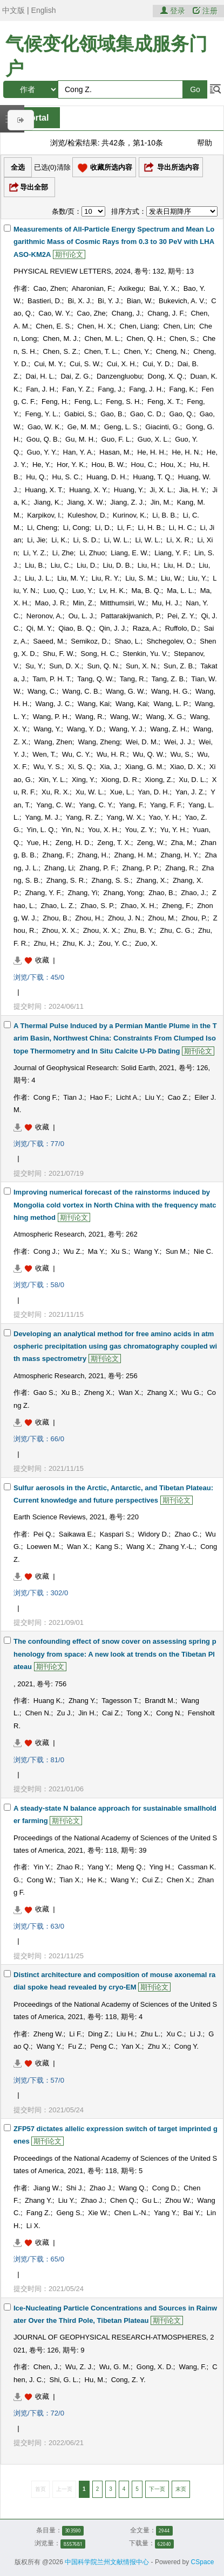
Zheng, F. (176, 906)
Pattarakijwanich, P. (131, 616)
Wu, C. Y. (76, 754)
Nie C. (203, 1251)
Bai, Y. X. (164, 288)
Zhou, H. (88, 918)
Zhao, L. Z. (58, 906)
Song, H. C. (98, 654)
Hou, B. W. (108, 464)
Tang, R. (133, 679)
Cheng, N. (172, 351)
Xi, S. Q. (80, 767)
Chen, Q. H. (145, 338)
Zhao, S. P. (97, 906)
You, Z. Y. (139, 830)
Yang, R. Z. (83, 817)
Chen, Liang (139, 326)
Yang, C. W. (54, 805)
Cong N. (169, 1713)
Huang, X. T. (44, 490)
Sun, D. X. (65, 666)
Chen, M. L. (103, 338)
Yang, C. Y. (96, 805)
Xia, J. (109, 767)
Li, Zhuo (92, 553)
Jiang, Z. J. (127, 502)
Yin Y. (42, 1867)
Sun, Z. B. (179, 666)
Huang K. (48, 1701)
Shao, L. (127, 641)
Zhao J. (101, 2188)
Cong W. (40, 1880)
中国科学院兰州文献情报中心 (107, 2562)
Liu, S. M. (140, 578)
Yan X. (131, 2046)
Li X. (33, 2226)
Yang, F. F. (166, 805)
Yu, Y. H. (173, 830)
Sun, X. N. (142, 666)
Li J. (196, 2034)
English (43, 10)
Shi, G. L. (63, 2380)
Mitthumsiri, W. (123, 603)
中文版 (13, 10)
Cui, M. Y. (49, 364)
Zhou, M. (161, 918)
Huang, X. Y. (88, 490)
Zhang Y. (82, 1701)
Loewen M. (44, 1546)
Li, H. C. (181, 527)
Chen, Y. (137, 351)
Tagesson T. (120, 1701)
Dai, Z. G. (75, 376)
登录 (173, 10)
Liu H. (126, 2034)
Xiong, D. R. (120, 780)
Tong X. (138, 1713)
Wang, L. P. (171, 704)
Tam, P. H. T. (52, 679)
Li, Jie (36, 540)
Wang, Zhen (53, 742)
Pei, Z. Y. (181, 616)
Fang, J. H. (146, 389)
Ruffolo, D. (181, 628)
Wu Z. (73, 1251)
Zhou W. (178, 2200)
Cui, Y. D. (157, 364)
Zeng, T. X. (114, 843)
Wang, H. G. (170, 691)
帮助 (204, 142)
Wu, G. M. (115, 2367)
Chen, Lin (179, 326)
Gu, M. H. (80, 439)
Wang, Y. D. (85, 729)
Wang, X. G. (165, 717)
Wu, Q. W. (149, 754)
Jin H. (87, 1713)
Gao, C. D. (146, 414)
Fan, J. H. (41, 389)
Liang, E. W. (129, 553)
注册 (205, 10)
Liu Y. (153, 1097)
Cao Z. (178, 1097)
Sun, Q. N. (103, 666)
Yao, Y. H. (164, 817)
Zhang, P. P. (140, 868)
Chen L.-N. (131, 2213)
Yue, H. (38, 843)
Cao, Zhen (49, 288)
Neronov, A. (44, 616)
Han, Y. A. (78, 452)
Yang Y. (99, 1867)
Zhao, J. (193, 893)
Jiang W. (46, 2188)
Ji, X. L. (161, 490)
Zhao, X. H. (139, 906)
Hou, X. (172, 464)
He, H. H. (151, 452)
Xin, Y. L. (52, 780)
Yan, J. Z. (190, 792)
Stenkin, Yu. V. (145, 654)
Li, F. (124, 527)
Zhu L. (151, 2034)
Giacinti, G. (162, 427)
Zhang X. (161, 1392)
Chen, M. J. (60, 338)
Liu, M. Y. (71, 578)
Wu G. (191, 1392)
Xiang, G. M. (144, 767)
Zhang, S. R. (66, 880)
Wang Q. (132, 2188)
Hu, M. (95, 2380)
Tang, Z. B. (169, 679)
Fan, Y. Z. (77, 389)
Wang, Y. (47, 729)
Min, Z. (83, 603)
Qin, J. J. (113, 628)
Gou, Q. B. (42, 439)
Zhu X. (158, 2046)
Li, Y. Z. (34, 553)
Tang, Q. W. (95, 679)
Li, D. (103, 527)
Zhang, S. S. (111, 880)
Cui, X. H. (122, 364)
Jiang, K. (48, 502)
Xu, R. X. (56, 792)
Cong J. (45, 1251)
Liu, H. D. (178, 565)
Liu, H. (148, 565)
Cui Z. (151, 1880)
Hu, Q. (36, 477)
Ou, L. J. (82, 616)
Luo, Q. (54, 591)
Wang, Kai (94, 704)
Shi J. (75, 2188)
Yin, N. (72, 830)
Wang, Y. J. (127, 729)
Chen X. (179, 1880)
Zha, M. (183, 843)
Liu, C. (61, 565)
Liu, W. (171, 578)
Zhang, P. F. (97, 868)
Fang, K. (182, 389)
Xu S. (119, 1251)
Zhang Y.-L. (176, 1546)
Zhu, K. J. (78, 943)
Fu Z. (76, 2046)
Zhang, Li (58, 868)
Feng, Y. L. (41, 414)
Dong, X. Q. (166, 376)
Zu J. (64, 1713)
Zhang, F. (56, 855)
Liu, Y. (197, 578)
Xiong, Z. (159, 780)
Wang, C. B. (81, 691)
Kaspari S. (116, 1534)
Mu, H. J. (166, 603)
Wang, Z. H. (168, 729)
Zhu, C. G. (176, 930)
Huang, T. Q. (152, 477)
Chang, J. (127, 313)
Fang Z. (38, 2213)
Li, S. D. (85, 540)
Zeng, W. (151, 843)
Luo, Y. (82, 591)
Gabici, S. (79, 414)
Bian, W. (140, 301)
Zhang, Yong (122, 893)
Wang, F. (193, 2367)
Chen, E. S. (53, 326)
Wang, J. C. (53, 704)
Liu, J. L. (38, 578)
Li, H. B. (150, 527)
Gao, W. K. (45, 427)
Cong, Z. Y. (128, 2380)
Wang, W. (125, 717)
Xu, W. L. (90, 792)
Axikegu (130, 288)
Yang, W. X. (124, 817)
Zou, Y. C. (114, 943)
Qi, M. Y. (39, 628)
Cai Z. (111, 1713)
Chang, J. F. (166, 313)
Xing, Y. (84, 780)
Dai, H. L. (40, 376)
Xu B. (69, 1392)
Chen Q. (123, 2200)
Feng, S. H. (123, 401)
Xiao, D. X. (186, 767)
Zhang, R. (180, 868)
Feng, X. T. (164, 401)
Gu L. (150, 2200)
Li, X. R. (178, 540)
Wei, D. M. (142, 742)
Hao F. (100, 1097)
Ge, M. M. (82, 427)
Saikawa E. (76, 1534)
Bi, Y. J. (109, 301)
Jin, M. (161, 502)
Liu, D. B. (117, 565)
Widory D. (153, 1534)
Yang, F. (131, 805)
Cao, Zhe (91, 313)
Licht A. (127, 1097)
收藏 (42, 960)
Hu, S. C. (66, 477)
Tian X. (70, 1880)
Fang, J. (110, 389)
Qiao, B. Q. (75, 628)
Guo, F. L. (116, 439)
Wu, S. (181, 754)
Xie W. (98, 2213)
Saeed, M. (49, 641)
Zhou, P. (194, 918)
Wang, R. (89, 717)
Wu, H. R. (112, 754)
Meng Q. (130, 1867)
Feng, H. (55, 401)
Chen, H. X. (96, 326)
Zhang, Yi (82, 893)
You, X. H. (103, 830)
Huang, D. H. (106, 477)
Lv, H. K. (112, 591)
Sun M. (177, 1251)
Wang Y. (146, 1251)
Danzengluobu (119, 376)
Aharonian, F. (92, 288)
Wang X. (139, 1546)
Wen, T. (44, 754)
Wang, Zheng (99, 742)
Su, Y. (34, 666)
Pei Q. (43, 1534)
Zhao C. (186, 1534)
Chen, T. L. (101, 351)
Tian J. (73, 1097)
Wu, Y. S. (47, 767)
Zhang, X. (152, 880)
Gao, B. (112, 414)
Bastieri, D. (45, 301)
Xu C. (175, 2034)
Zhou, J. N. (125, 918)
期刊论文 (69, 254)
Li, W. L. (117, 540)
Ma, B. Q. (146, 591)
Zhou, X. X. (59, 930)
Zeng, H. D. (73, 843)
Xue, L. (121, 792)
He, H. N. (186, 452)
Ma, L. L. (180, 591)
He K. (96, 1880)
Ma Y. (96, 1251)
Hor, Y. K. (71, 464)
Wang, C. (42, 691)
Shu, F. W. (58, 654)
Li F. (75, 2034)
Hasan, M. (115, 452)
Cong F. (45, 1097)
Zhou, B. (56, 918)
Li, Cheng (42, 527)
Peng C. (103, 2046)
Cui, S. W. (85, 364)
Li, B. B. (164, 515)
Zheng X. (98, 1392)
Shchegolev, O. (170, 641)
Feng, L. (87, 401)
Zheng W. (48, 2034)
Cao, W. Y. (54, 313)
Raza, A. (146, 628)
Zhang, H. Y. (179, 855)
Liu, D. (87, 565)
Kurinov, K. (130, 515)
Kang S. (108, 1546)
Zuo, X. (146, 943)
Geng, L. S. (122, 427)
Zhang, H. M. (134, 855)
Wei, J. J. (178, 742)
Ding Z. (99, 2034)
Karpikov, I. (44, 515)
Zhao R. (69, 1867)
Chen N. (38, 1713)
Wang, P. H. (51, 717)
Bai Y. (192, 2213)
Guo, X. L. (153, 439)
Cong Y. (186, 2046)
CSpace (202, 2562)
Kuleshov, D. (87, 515)
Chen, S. (183, 338)
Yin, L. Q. (41, 830)
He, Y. (41, 464)
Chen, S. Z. (60, 351)
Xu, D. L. (192, 780)
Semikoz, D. (89, 641)
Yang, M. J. (42, 817)
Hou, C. (143, 464)
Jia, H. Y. (193, 490)
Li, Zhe (63, 553)
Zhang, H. (93, 855)
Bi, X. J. (79, 301)
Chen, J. (46, 2367)
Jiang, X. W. (85, 502)
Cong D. (165, 2188)
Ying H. (161, 1867)
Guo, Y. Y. (42, 452)
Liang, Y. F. (171, 553)
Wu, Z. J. (79, 2367)
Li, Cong (76, 527)
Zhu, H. (45, 943)
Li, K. (59, 540)
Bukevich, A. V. (182, 301)
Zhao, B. (161, 893)
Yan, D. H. (153, 792)
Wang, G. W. (125, 691)
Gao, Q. (181, 414)
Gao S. (44, 1392)
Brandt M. (160, 1701)
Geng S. (69, 2213)
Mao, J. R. (51, 603)
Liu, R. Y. (106, 578)
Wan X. (129, 1392)
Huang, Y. (129, 490)
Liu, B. (35, 565)
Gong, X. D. (155, 2367)
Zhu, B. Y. (139, 930)
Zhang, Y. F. (43, 893)
